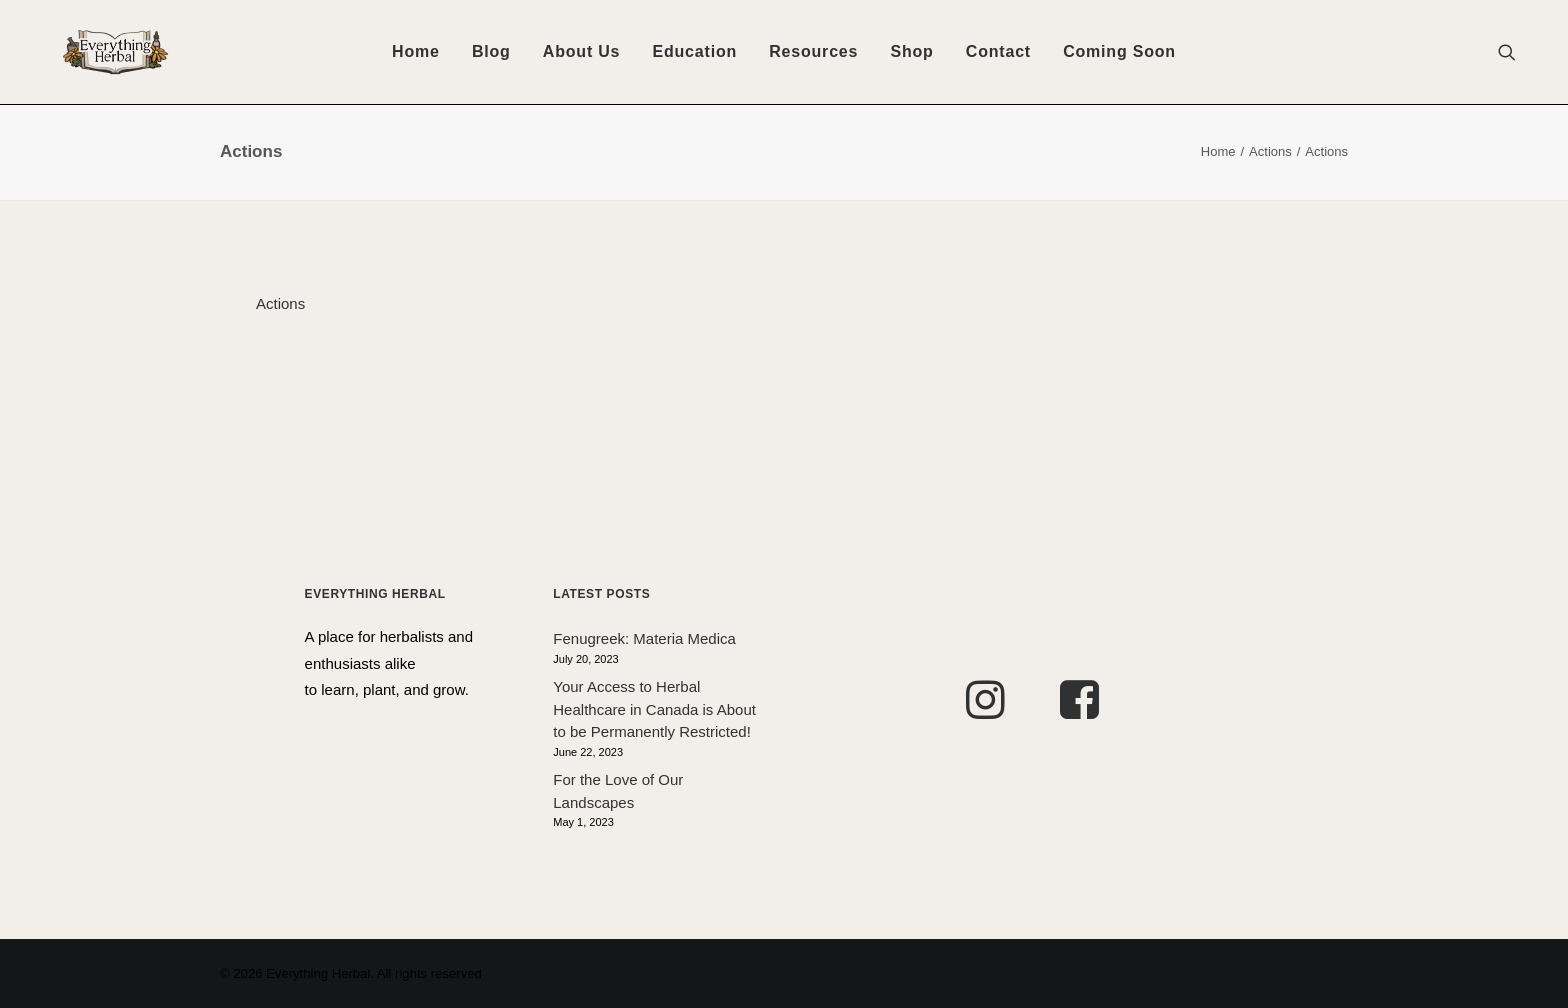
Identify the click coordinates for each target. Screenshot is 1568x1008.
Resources (813, 51)
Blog (491, 51)
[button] (1516, 52)
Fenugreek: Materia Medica (644, 638)
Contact (998, 51)
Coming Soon (1119, 51)
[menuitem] (416, 52)
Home (416, 51)
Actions (1270, 151)
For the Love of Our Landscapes (618, 791)
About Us (582, 51)
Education (695, 51)
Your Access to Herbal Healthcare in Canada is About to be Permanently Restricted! (654, 709)
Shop (911, 51)
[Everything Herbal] (89, 52)
